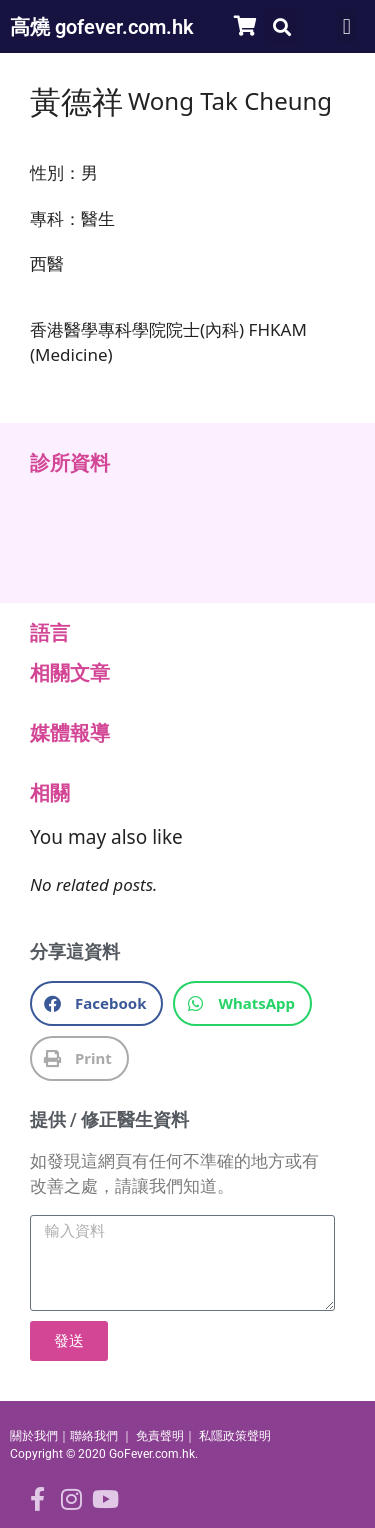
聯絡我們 (94, 1436)
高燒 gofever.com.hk (102, 27)
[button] (281, 26)
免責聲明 (160, 1436)
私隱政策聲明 (235, 1436)
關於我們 (34, 1436)
